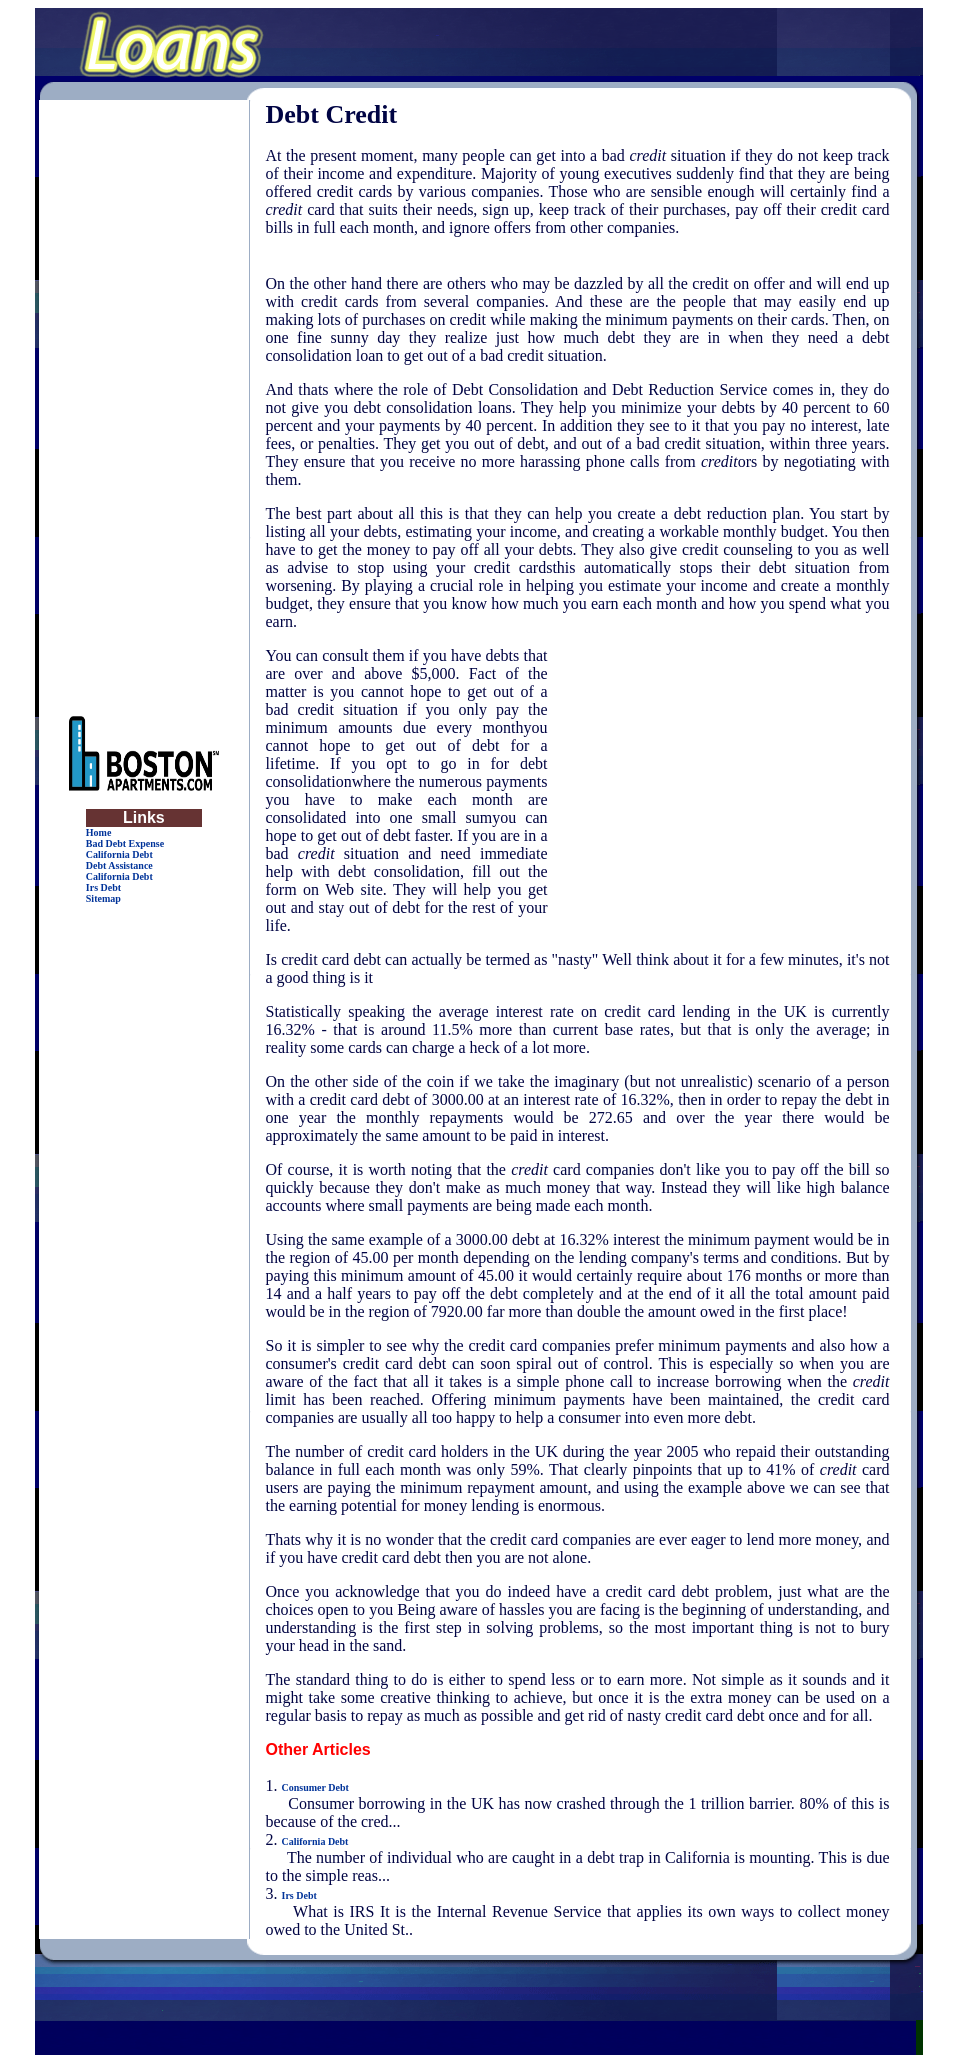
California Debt (119, 854)
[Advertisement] (144, 400)
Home (99, 832)
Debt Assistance (119, 865)
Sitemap (103, 898)
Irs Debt (103, 887)
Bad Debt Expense (125, 843)
